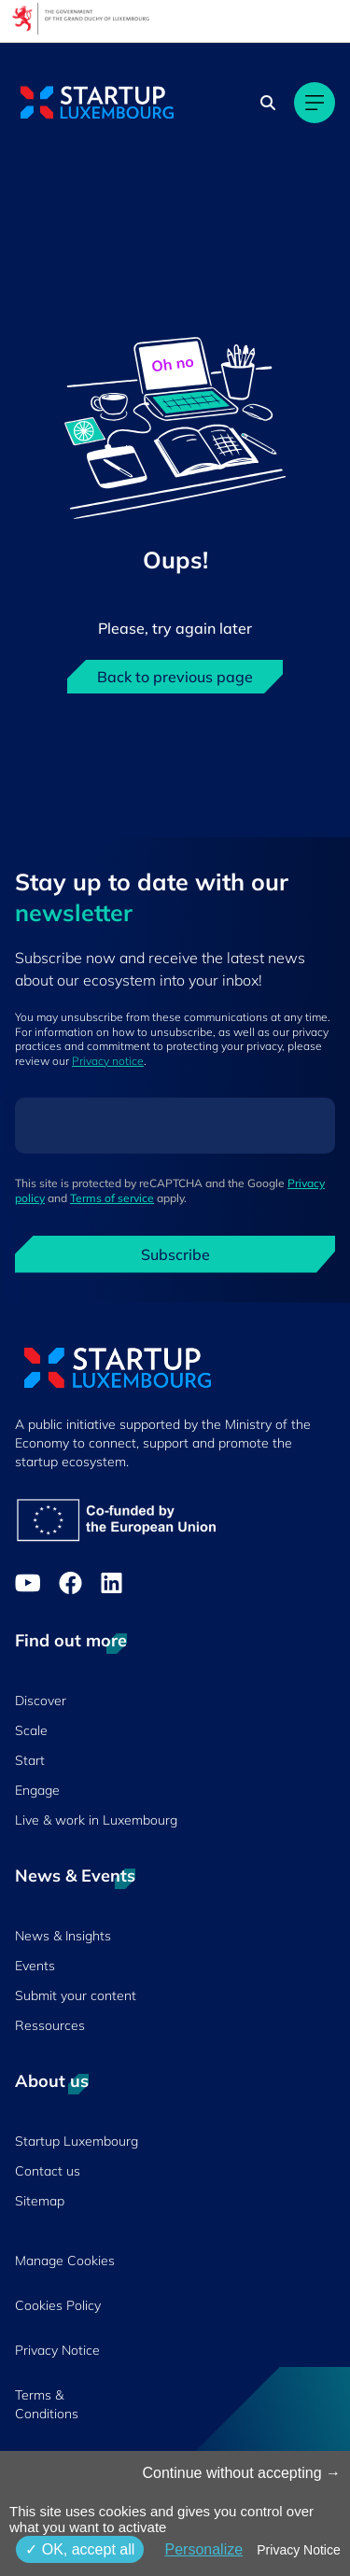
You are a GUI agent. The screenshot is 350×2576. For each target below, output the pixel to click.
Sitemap (39, 2200)
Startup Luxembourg (76, 2141)
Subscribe (175, 1254)
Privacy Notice (57, 2350)
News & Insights (63, 1935)
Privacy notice (108, 1061)
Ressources (50, 2025)
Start (30, 1760)
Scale (31, 1730)
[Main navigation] (314, 102)
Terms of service (112, 1198)
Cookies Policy (58, 2305)
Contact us (47, 2171)
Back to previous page (175, 676)
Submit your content (75, 1995)
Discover (40, 1700)
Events (35, 1965)
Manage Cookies (65, 2260)
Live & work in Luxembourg (96, 1820)
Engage (37, 1790)
